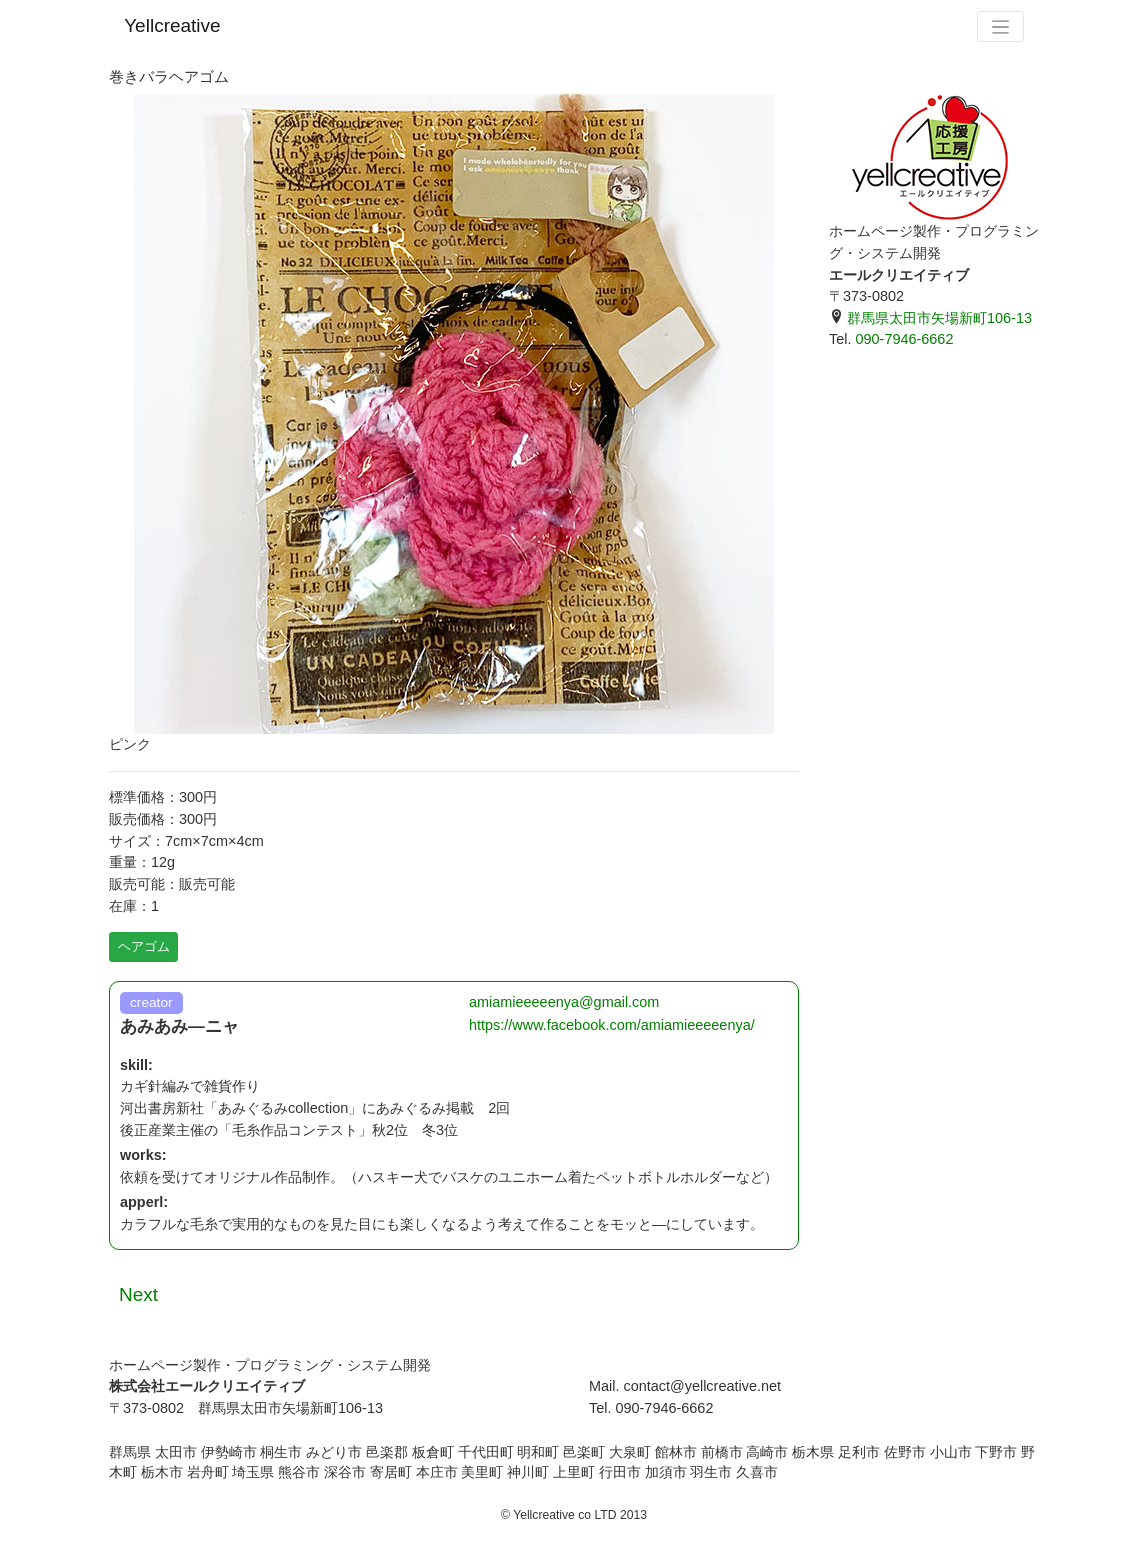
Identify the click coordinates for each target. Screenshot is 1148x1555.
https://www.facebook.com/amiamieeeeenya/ (612, 1025)
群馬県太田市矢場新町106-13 (930, 318)
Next (138, 1294)
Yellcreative (172, 25)
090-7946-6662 (904, 339)
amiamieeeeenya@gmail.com (564, 1002)
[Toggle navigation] (1000, 26)
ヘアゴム (144, 946)
